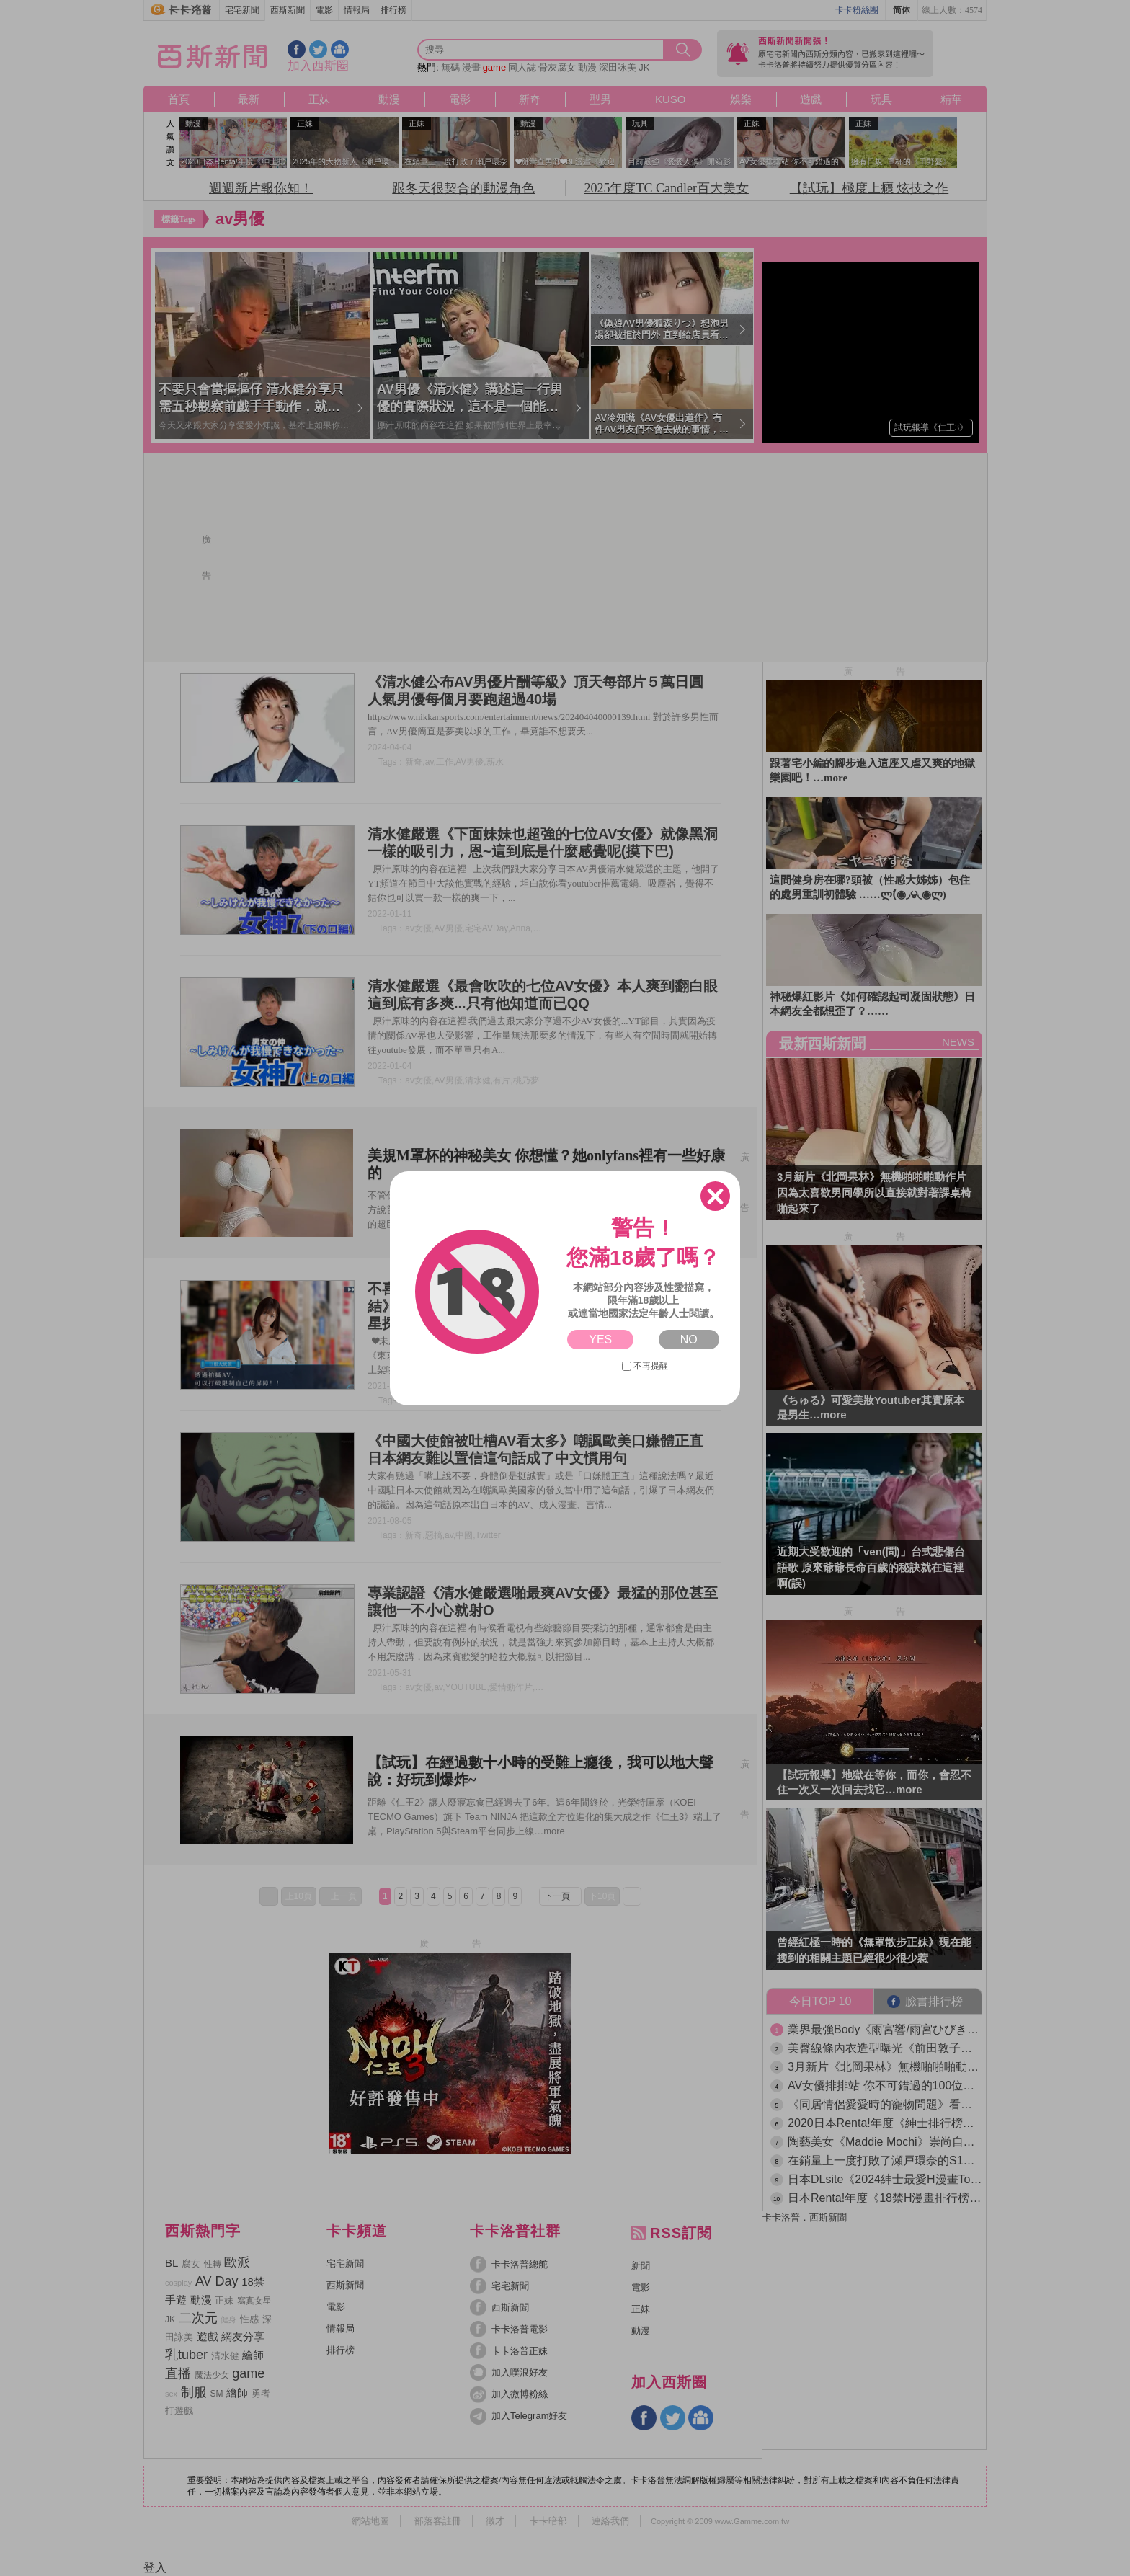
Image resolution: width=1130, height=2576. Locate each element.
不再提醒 (645, 1366)
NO (689, 1339)
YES (600, 1339)
